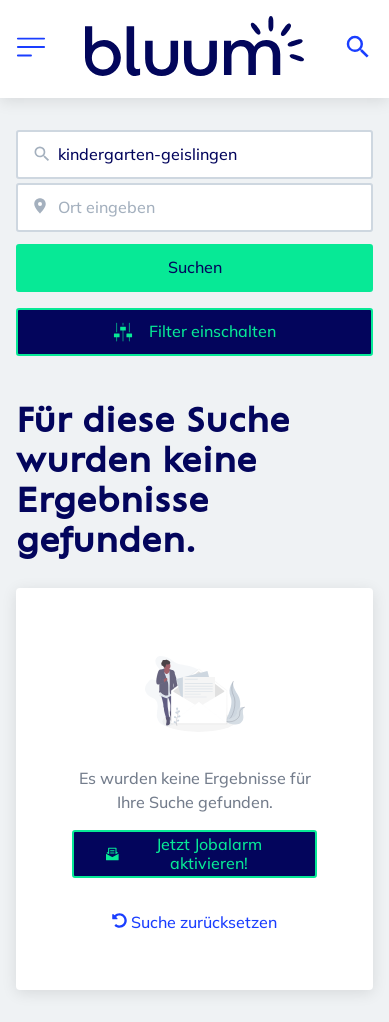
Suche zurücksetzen (194, 922)
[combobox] (194, 154)
